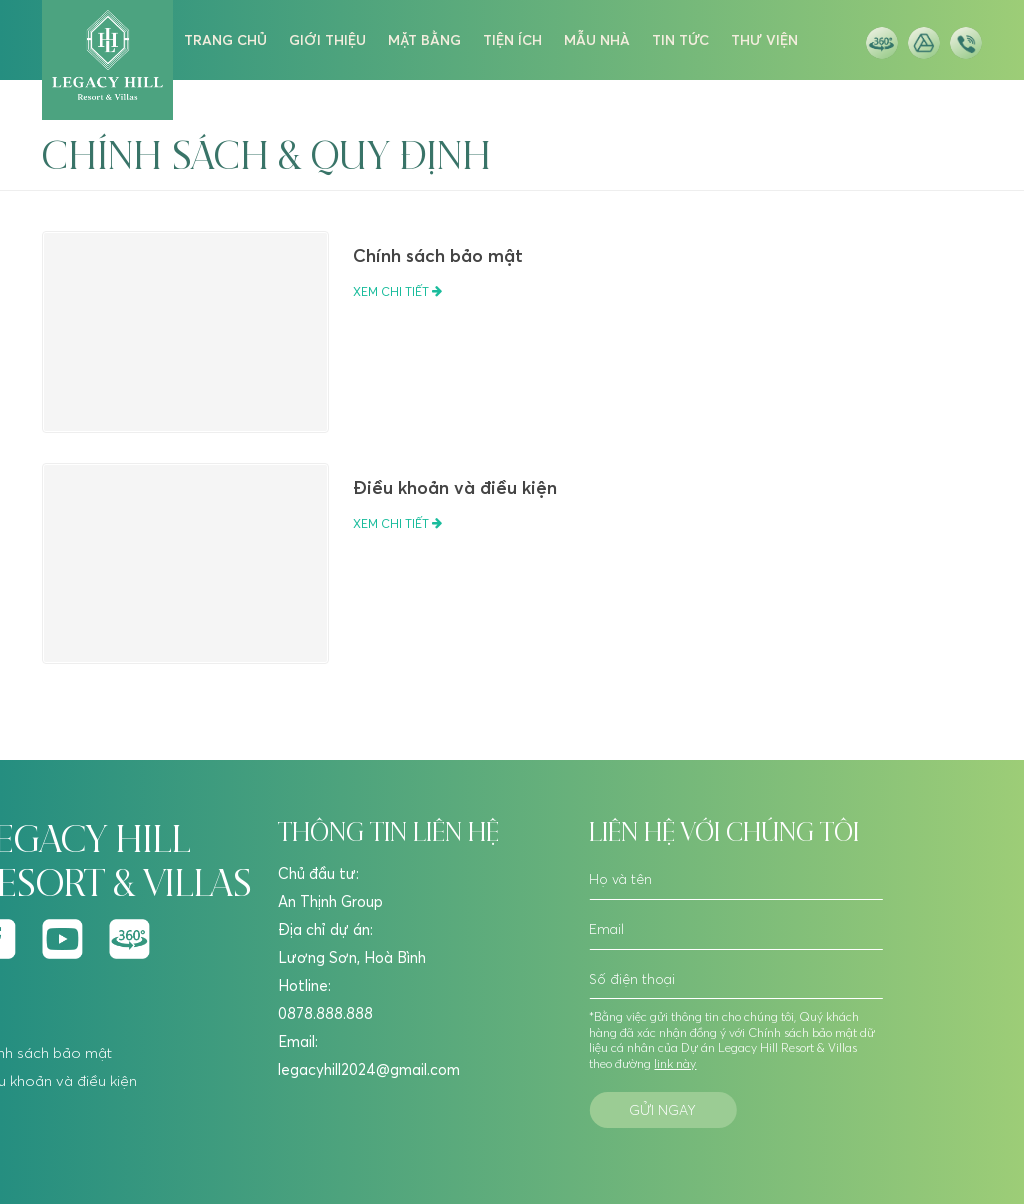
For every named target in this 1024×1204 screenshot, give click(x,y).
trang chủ (225, 40)
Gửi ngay (662, 1110)
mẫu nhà (597, 40)
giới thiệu (327, 40)
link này (675, 1063)
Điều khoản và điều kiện (455, 487)
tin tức (680, 40)
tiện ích (512, 40)
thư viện (764, 40)
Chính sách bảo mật (438, 255)
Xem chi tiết (397, 291)
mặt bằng (424, 40)
